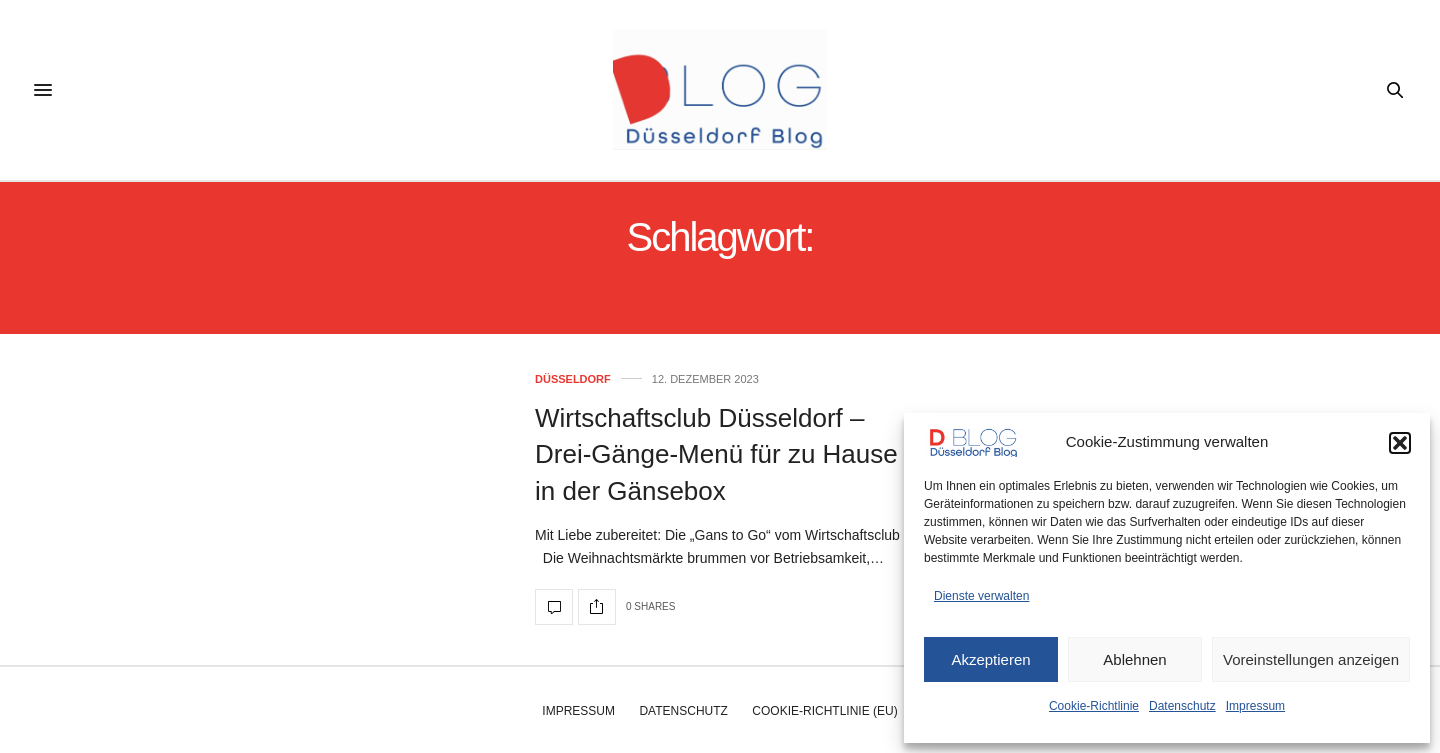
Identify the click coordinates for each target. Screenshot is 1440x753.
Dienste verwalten (981, 596)
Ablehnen (1134, 659)
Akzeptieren (990, 659)
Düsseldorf (573, 379)
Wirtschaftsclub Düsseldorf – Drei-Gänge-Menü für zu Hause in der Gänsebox (716, 454)
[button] (1400, 443)
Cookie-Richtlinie (1094, 706)
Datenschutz (1182, 706)
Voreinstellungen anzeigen (1311, 659)
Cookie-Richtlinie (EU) (824, 711)
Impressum (1255, 706)
